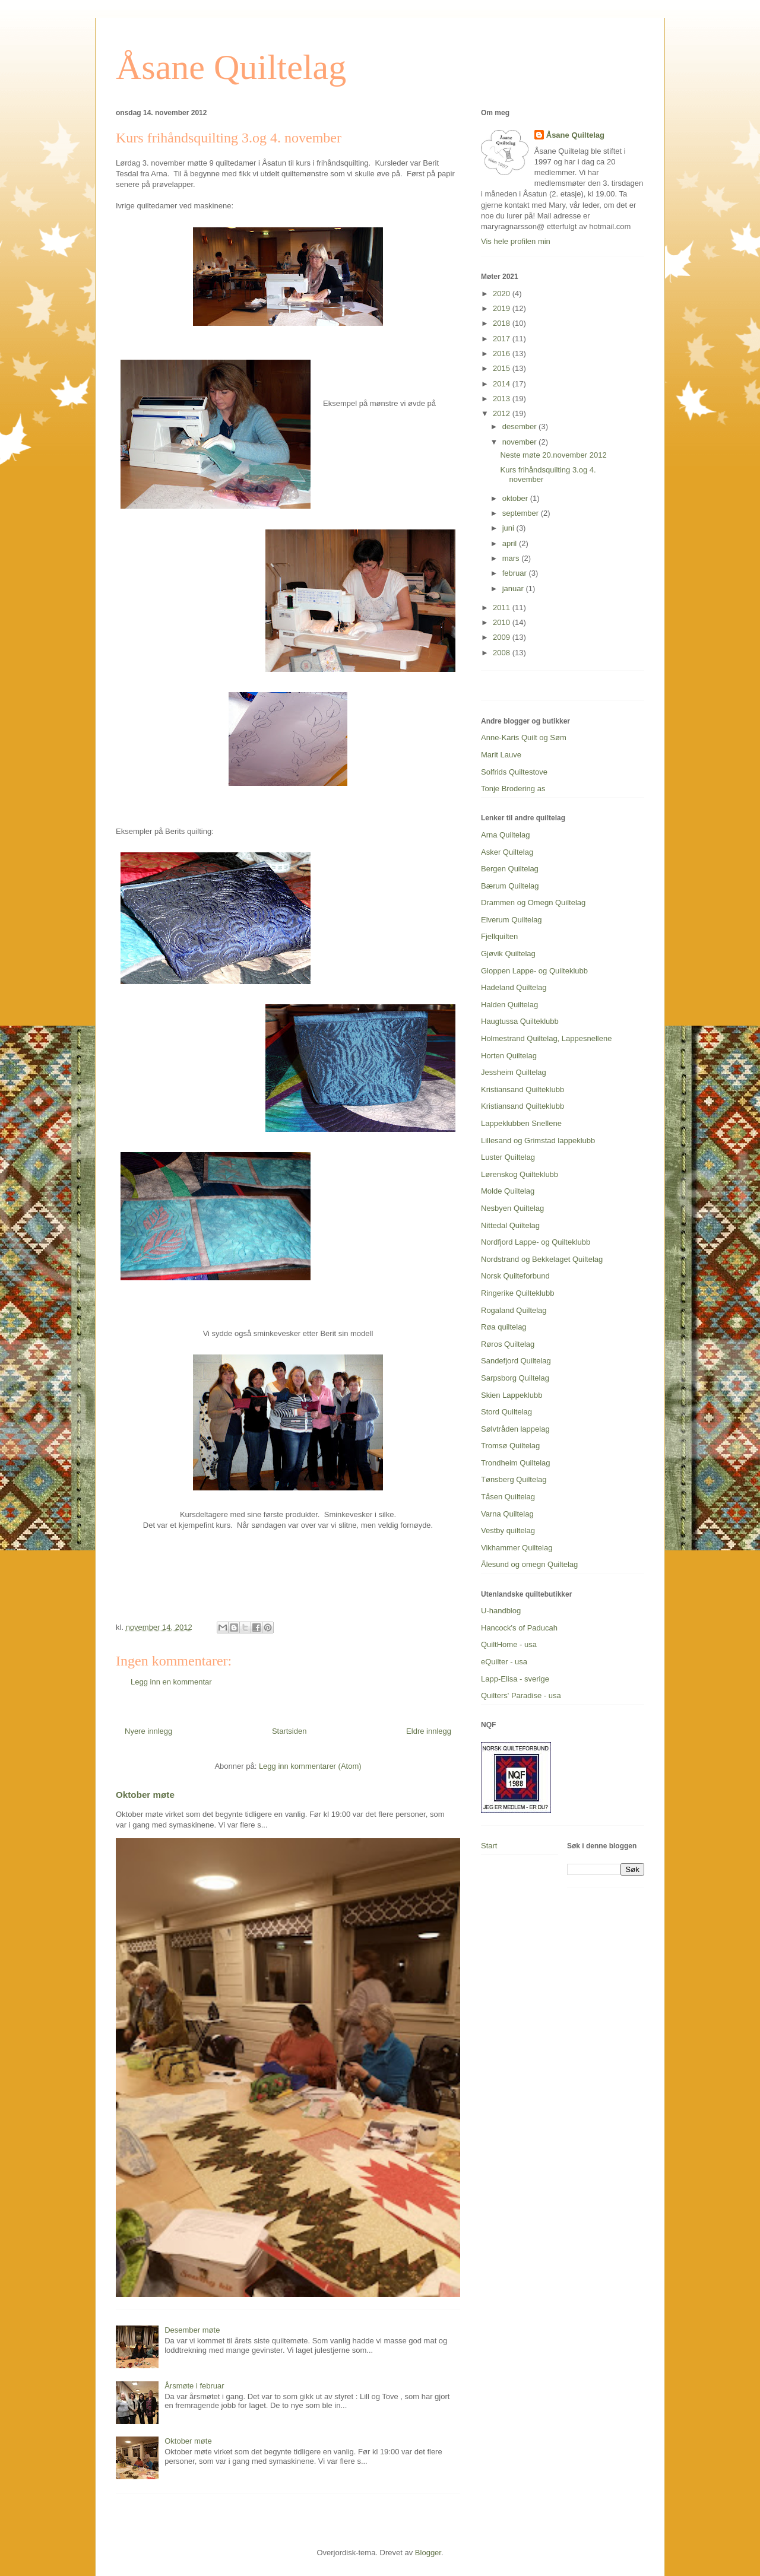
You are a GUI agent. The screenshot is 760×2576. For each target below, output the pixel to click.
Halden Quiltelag (509, 1004)
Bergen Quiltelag (510, 868)
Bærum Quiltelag (510, 885)
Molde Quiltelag (507, 1191)
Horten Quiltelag (509, 1055)
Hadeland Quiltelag (514, 987)
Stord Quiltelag (506, 1411)
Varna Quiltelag (507, 1513)
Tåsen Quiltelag (508, 1496)
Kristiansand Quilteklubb (522, 1089)
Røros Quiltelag (507, 1344)
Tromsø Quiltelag (510, 1445)
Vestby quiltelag (508, 1530)
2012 (502, 413)
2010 (502, 622)
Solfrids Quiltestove (514, 771)
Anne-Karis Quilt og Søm (523, 737)
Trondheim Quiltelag (515, 1462)
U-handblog (501, 1610)
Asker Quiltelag (507, 852)
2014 (502, 383)
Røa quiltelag (504, 1326)
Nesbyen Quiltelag (512, 1208)
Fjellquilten (499, 936)
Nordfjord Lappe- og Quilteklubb (535, 1242)
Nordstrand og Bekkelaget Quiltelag (542, 1259)
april (510, 543)
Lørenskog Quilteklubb (519, 1174)
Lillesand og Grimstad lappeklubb (538, 1140)
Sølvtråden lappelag (515, 1429)
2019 (502, 308)
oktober (516, 498)
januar (514, 588)
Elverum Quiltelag (511, 919)
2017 (502, 338)
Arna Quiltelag (505, 834)
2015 (502, 368)
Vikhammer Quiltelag (516, 1547)
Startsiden (289, 1731)
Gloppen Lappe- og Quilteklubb (534, 970)
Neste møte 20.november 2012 (553, 455)
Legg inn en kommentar (171, 1681)
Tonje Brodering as (513, 788)
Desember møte (192, 2330)
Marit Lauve (501, 754)
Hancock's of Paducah (519, 1627)
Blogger (428, 2552)
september (521, 513)
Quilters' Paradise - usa (521, 1695)
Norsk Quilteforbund (515, 1275)
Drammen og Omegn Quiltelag (533, 902)
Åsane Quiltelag (231, 67)
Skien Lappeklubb (511, 1395)
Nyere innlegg (148, 1731)
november (520, 441)
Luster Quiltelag (508, 1157)
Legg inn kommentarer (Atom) (310, 1766)
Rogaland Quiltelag (514, 1310)
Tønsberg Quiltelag (514, 1479)
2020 (502, 293)
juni (509, 528)
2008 (502, 652)
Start (489, 1845)
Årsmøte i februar (194, 2385)
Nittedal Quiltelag (510, 1225)
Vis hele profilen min (515, 241)
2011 (502, 607)
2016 (502, 353)
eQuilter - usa (504, 1661)
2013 (502, 398)
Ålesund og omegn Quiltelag (529, 1564)
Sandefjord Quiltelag (516, 1360)
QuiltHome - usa (509, 1644)
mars (512, 558)
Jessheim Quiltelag (513, 1072)
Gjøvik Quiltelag (508, 953)
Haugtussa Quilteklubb (520, 1021)
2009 (502, 637)
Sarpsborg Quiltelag (515, 1377)
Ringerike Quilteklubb (518, 1293)
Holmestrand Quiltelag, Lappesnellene (546, 1038)
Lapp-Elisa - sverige (515, 1678)
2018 (502, 323)
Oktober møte (145, 1795)
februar (515, 573)
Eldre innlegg (428, 1731)
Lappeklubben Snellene (521, 1123)
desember (520, 426)
